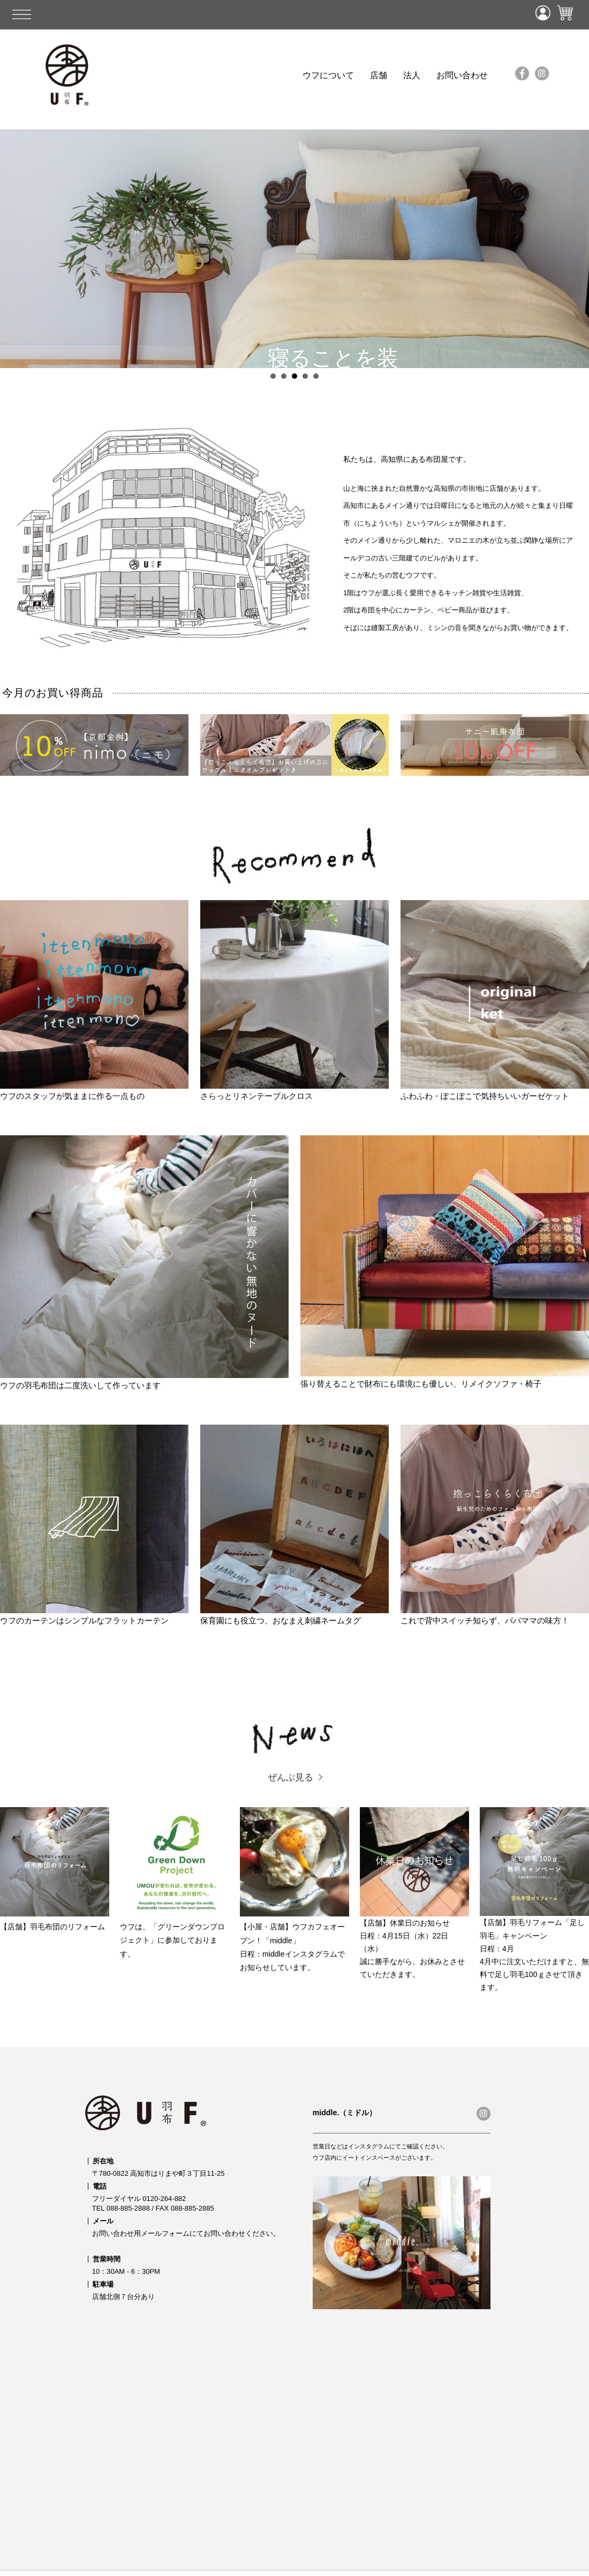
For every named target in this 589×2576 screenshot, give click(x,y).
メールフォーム (165, 2233)
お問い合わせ (462, 75)
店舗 (378, 75)
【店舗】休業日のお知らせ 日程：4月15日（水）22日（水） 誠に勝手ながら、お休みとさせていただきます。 (414, 1893)
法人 (411, 75)
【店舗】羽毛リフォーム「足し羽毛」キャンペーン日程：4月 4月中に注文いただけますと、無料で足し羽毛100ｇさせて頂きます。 (534, 1899)
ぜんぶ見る (290, 1777)
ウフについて (328, 75)
